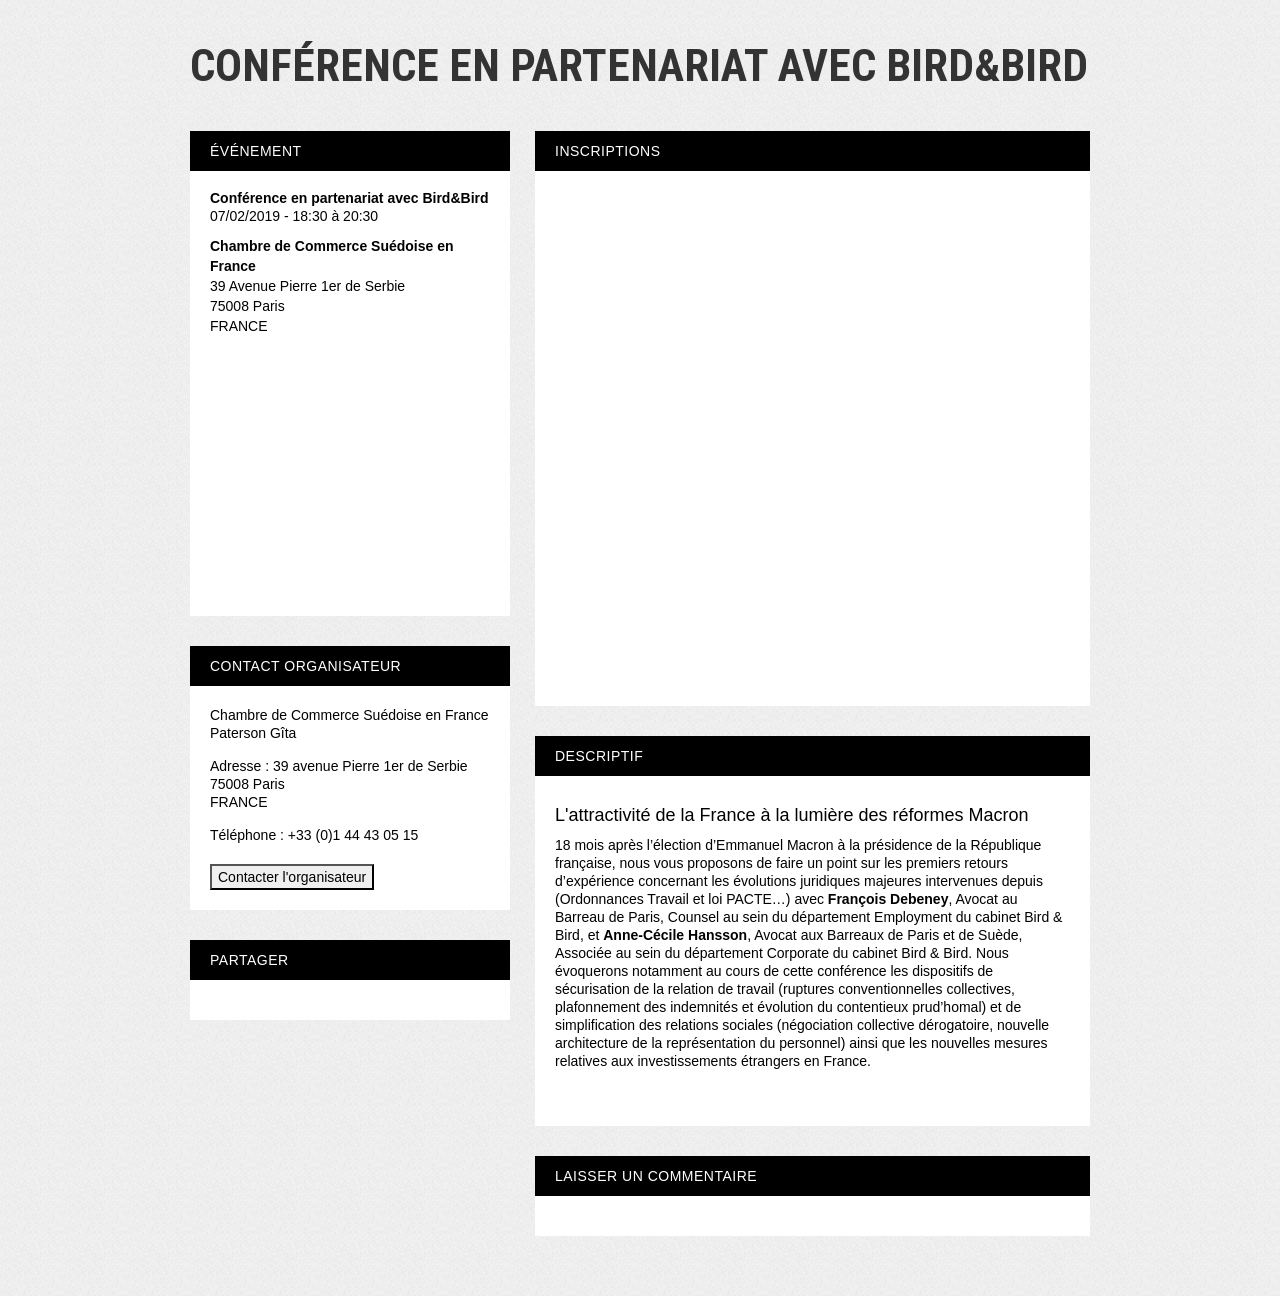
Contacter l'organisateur (292, 877)
